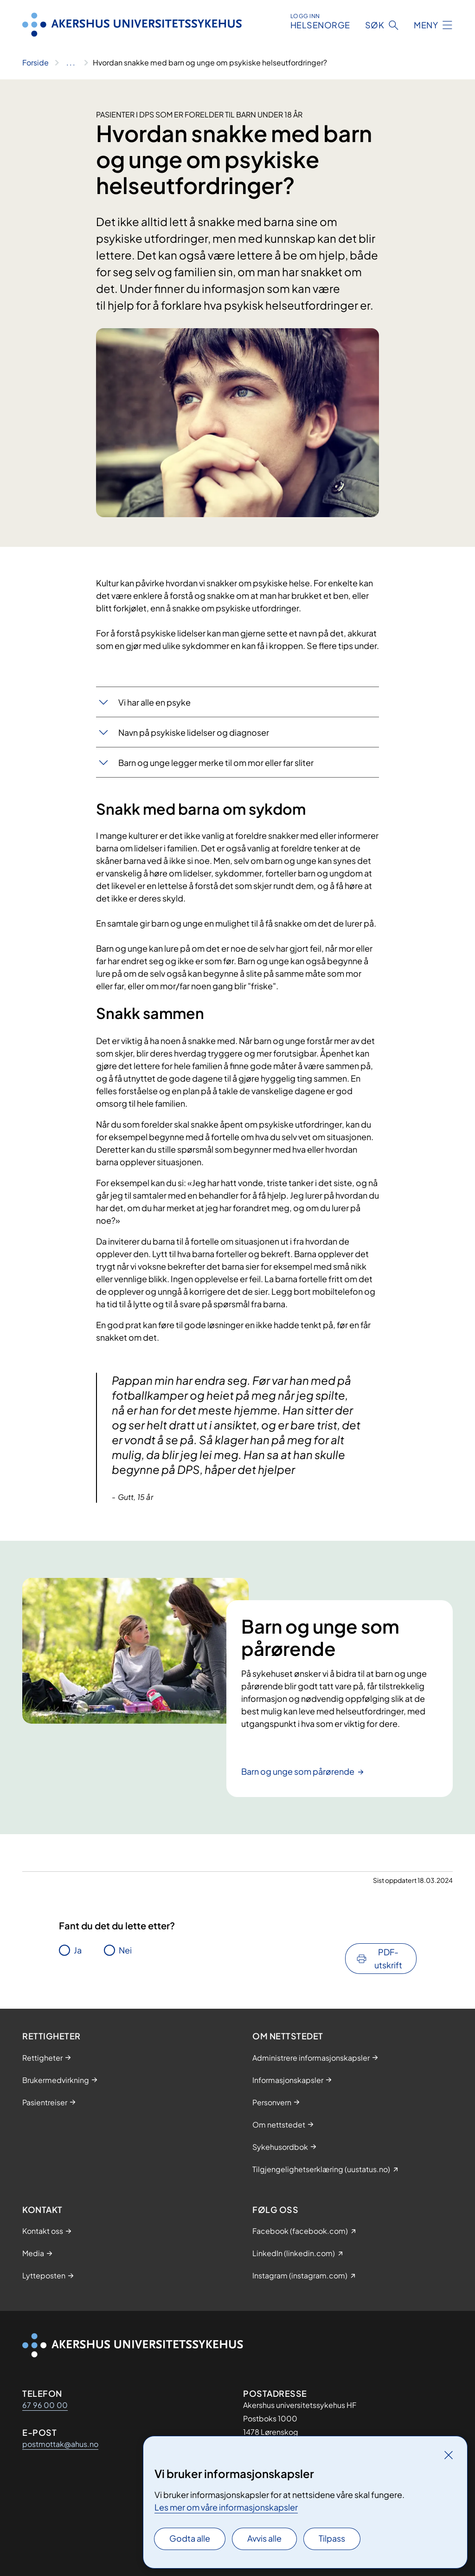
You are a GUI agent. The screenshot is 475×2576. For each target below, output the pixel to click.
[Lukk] (448, 2454)
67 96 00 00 (45, 2405)
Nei (125, 1950)
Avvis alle (264, 2538)
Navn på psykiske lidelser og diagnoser (193, 732)
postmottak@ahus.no (60, 2444)
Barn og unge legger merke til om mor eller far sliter (216, 762)
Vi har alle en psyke (154, 702)
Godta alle (189, 2538)
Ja (78, 1950)
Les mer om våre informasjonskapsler (226, 2507)
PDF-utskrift (388, 1958)
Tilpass (332, 2538)
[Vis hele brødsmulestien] (71, 62)
